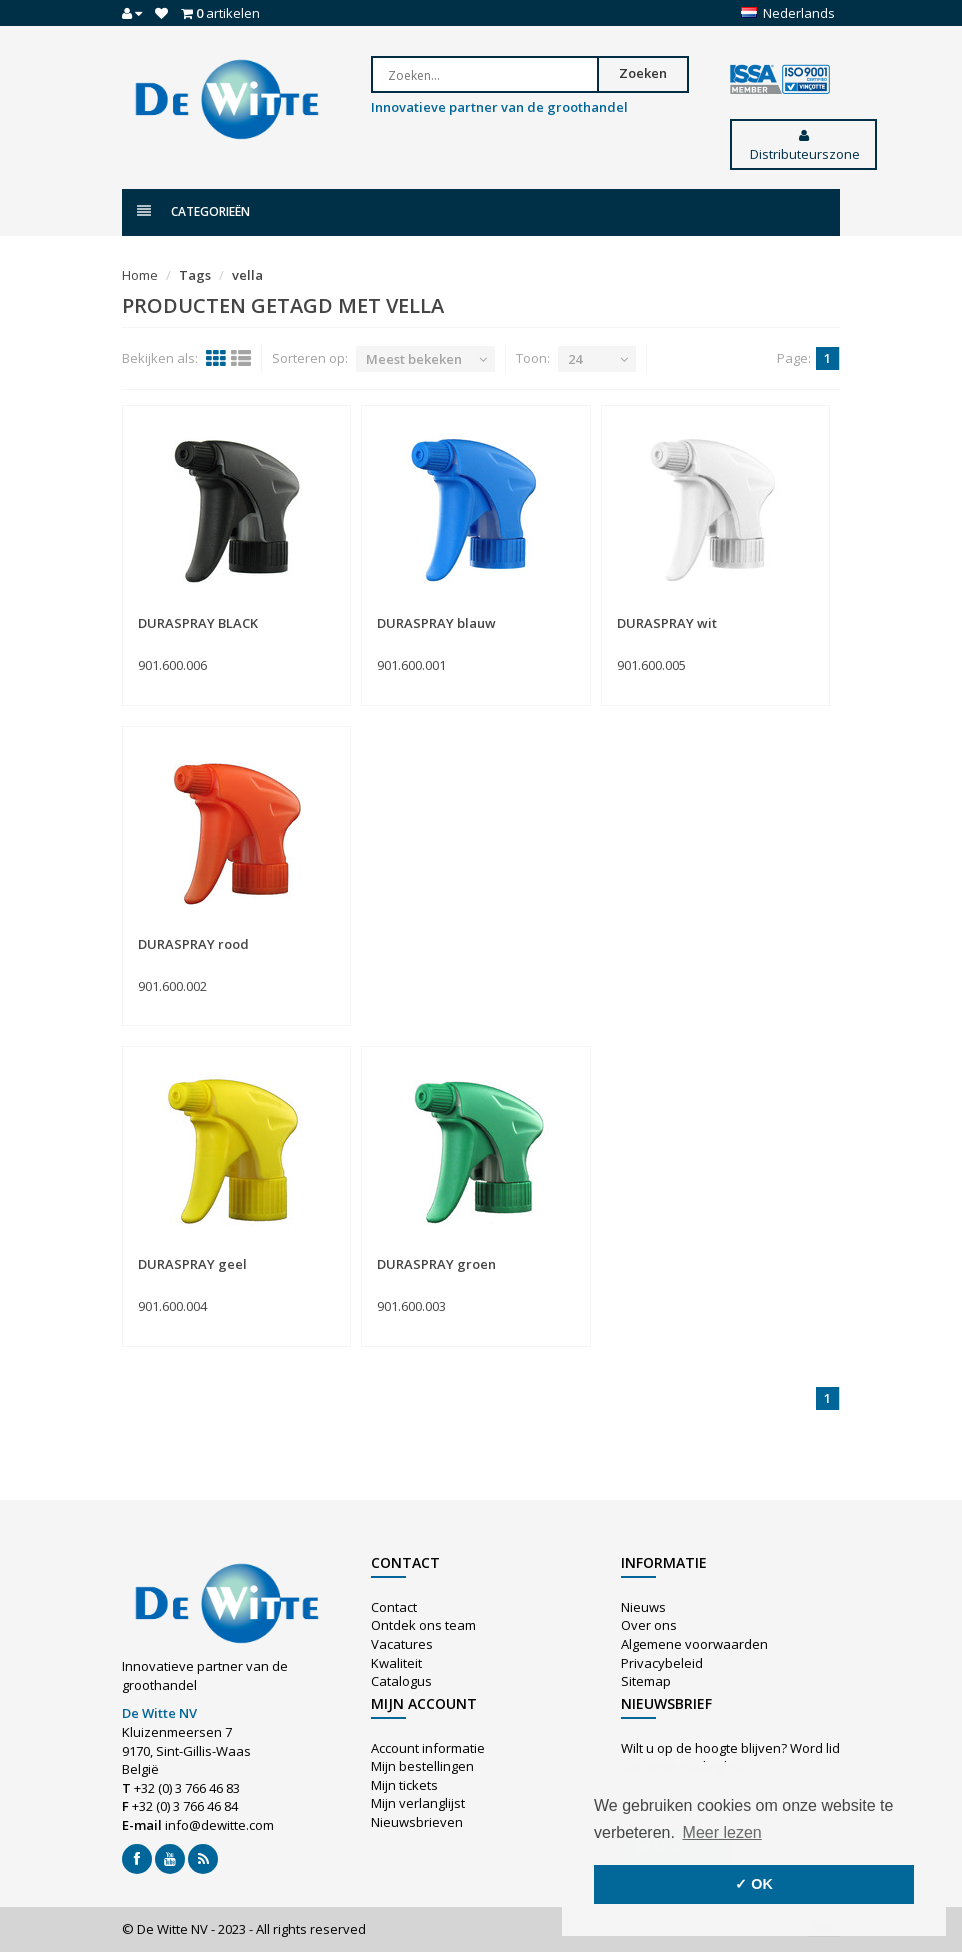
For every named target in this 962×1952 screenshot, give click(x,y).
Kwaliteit (396, 1663)
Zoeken (643, 73)
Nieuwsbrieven (417, 1822)
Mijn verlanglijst (418, 1803)
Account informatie (428, 1748)
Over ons (649, 1625)
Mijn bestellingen (422, 1766)
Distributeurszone (803, 146)
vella (247, 275)
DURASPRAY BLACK (198, 623)
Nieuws (643, 1607)
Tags (195, 275)
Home (140, 275)
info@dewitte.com (219, 1825)
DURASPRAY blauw (436, 623)
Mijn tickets (404, 1785)
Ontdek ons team (423, 1625)
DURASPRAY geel (192, 1264)
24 (575, 359)
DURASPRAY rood (193, 944)
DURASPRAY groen (436, 1264)
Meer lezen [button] (722, 1832)
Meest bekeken (414, 359)
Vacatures (402, 1644)
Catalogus (401, 1681)
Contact (394, 1607)
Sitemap (646, 1681)
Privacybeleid (662, 1663)
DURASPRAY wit (667, 623)
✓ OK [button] (754, 1884)
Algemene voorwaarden (694, 1644)
